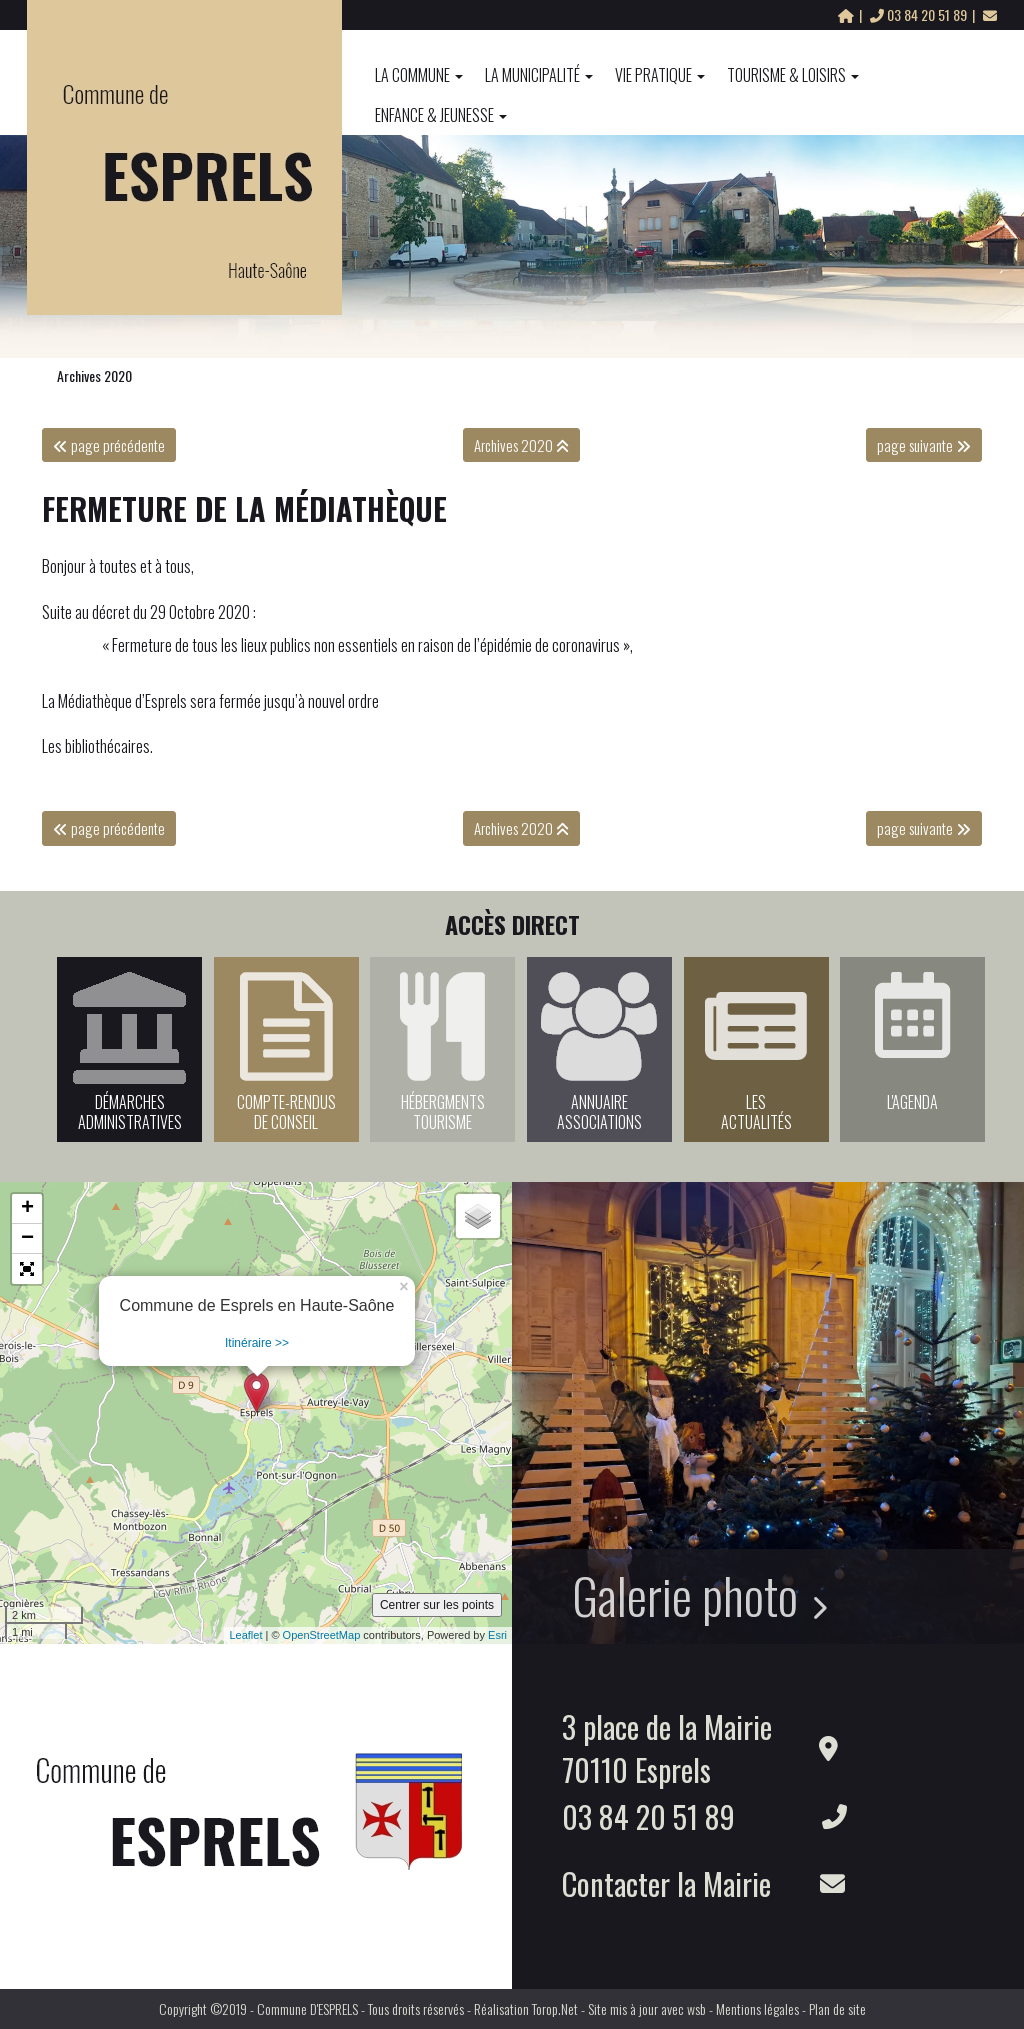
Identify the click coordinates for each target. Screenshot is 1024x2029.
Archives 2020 (94, 375)
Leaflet (245, 1635)
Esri (497, 1635)
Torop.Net (555, 2008)
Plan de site (837, 2008)
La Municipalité (539, 75)
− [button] (27, 1239)
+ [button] (27, 1209)
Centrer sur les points (437, 1605)
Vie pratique (660, 75)
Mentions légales (757, 2008)
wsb (696, 2008)
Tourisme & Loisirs (793, 75)
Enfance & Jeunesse (441, 115)
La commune (419, 75)
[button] (27, 1269)
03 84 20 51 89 (920, 14)
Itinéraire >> (257, 1343)
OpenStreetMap (322, 1635)
